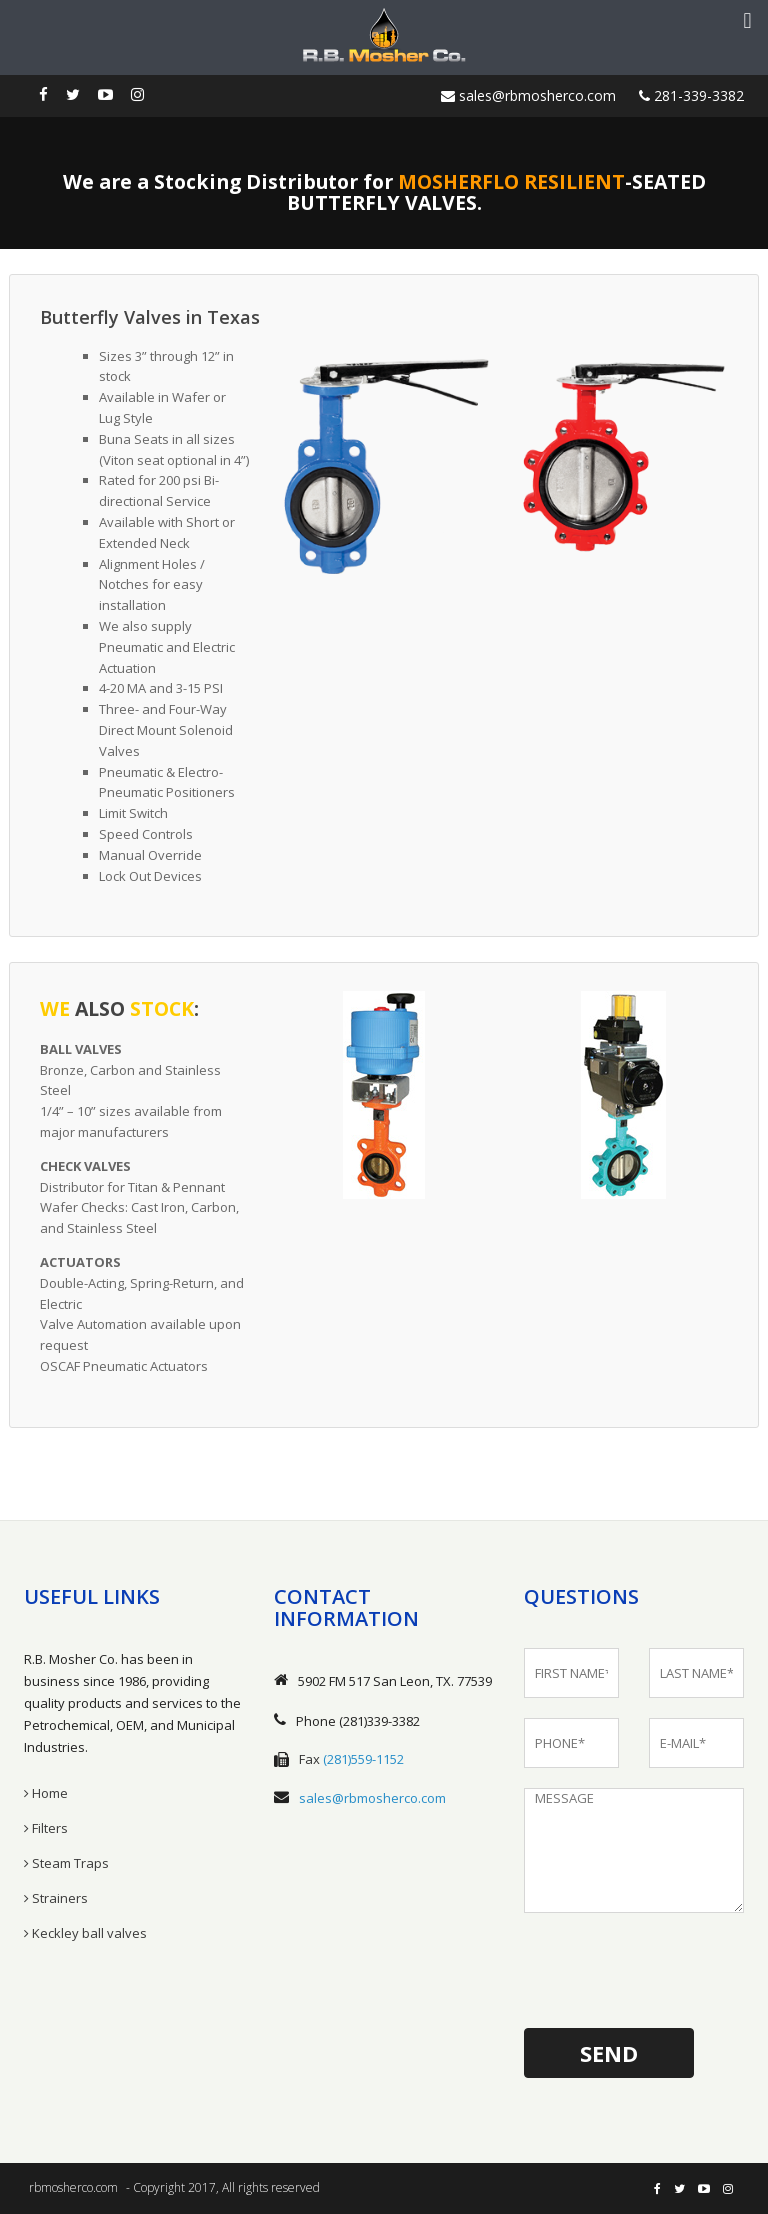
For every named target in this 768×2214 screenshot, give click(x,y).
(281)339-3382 (379, 1721)
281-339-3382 (691, 95)
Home (46, 1793)
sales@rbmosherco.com (528, 95)
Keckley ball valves (85, 1933)
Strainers (56, 1898)
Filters (46, 1828)
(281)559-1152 (363, 1759)
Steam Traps (66, 1863)
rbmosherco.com (73, 2187)
